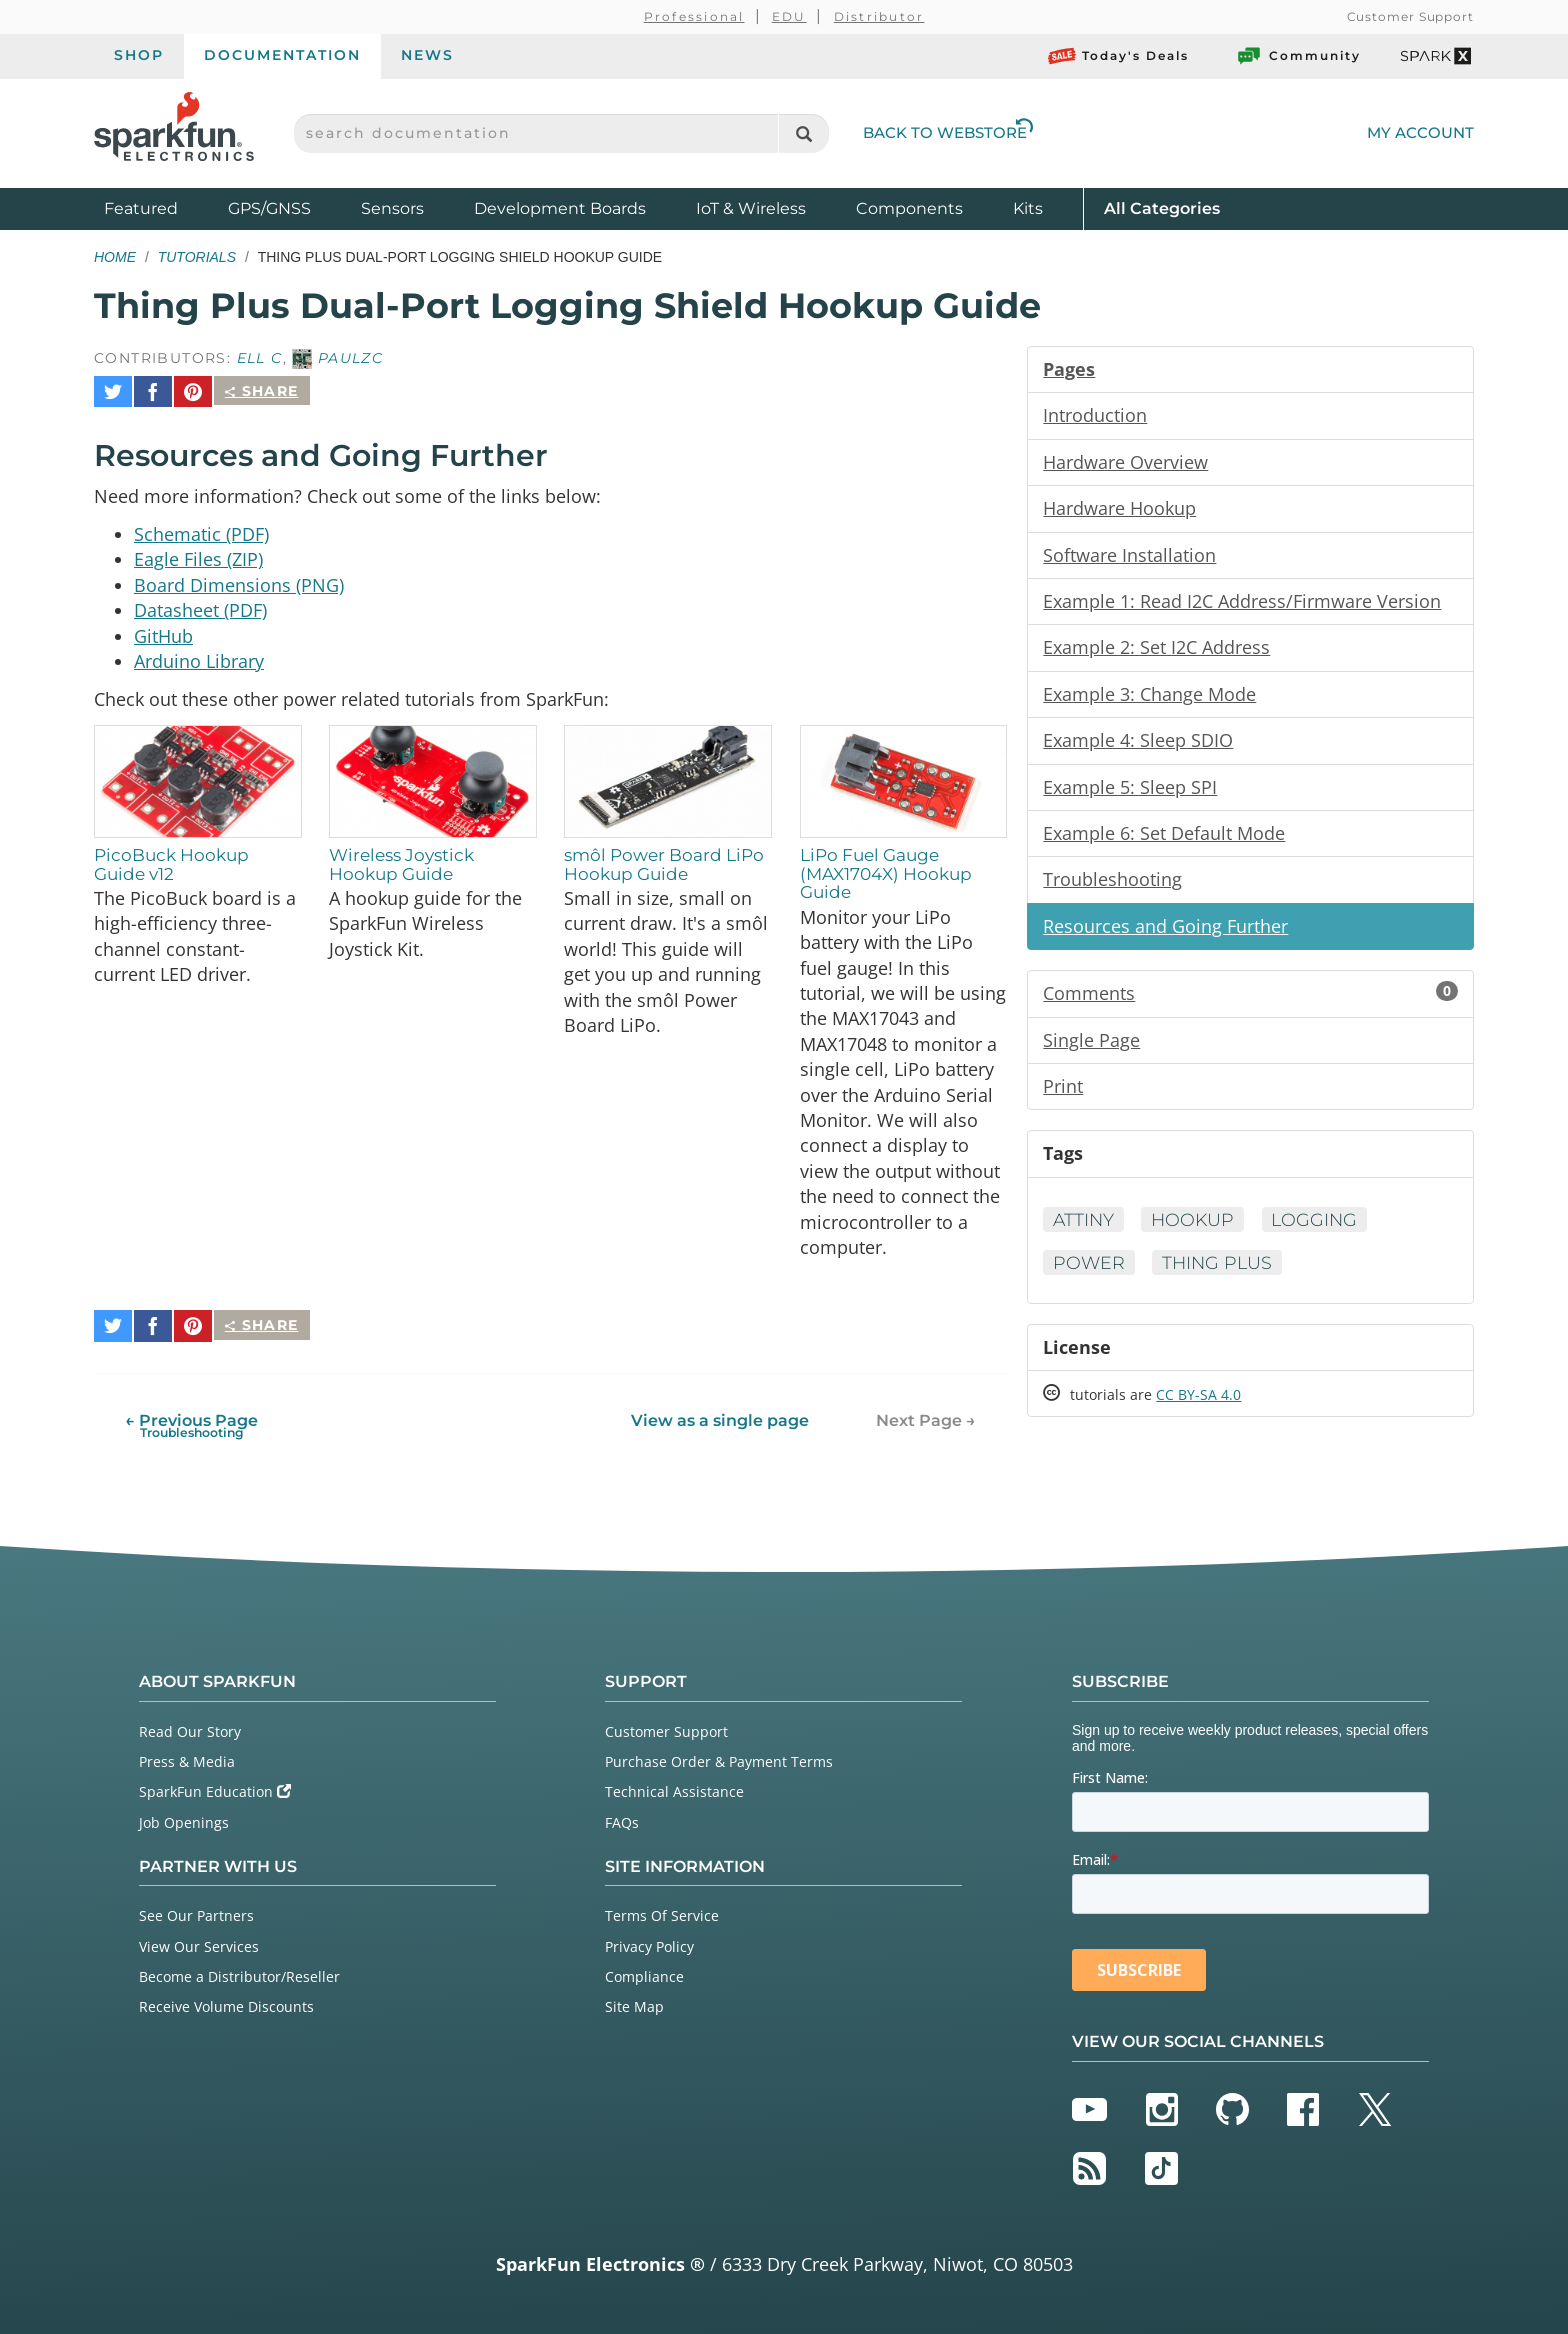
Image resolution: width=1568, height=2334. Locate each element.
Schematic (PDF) (201, 526)
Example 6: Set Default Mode (1164, 839)
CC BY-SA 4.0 (1198, 1406)
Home (115, 257)
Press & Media (187, 1757)
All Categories (1162, 207)
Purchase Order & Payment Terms (719, 1757)
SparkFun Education (215, 1788)
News (427, 55)
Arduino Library (199, 656)
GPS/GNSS (269, 208)
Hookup (1196, 1230)
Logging (1321, 1230)
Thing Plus (1220, 1273)
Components (909, 208)
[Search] (803, 133)
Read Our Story (190, 1727)
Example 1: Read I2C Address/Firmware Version (1242, 604)
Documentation (282, 55)
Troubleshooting (1112, 886)
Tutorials (197, 257)
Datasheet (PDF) (200, 604)
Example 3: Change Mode (1149, 698)
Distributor (879, 16)
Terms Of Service (662, 1912)
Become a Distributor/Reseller (239, 1972)
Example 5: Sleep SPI (1130, 792)
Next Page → (926, 1416)
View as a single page (720, 1416)
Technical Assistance (674, 1788)
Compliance (644, 1972)
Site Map (634, 2002)
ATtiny (1084, 1230)
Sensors (392, 208)
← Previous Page (191, 1421)
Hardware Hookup (1119, 510)
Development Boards (560, 208)
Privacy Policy (649, 1942)
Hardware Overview (1125, 463)
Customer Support (1410, 16)
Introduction (1095, 416)
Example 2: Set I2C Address (1156, 651)
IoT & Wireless (751, 208)
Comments (1250, 1001)
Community (1298, 56)
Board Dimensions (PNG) (239, 578)
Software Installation (1129, 557)
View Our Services (199, 1942)
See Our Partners (196, 1912)
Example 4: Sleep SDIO (1138, 745)
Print (1063, 1095)
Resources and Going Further (1165, 933)
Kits (1028, 208)
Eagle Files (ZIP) (198, 552)
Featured (161, 207)
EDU (789, 16)
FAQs (622, 1818)
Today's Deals (1118, 56)
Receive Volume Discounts (226, 2002)
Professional (694, 16)
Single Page (1091, 1048)
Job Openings (184, 1818)
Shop (139, 55)
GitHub (163, 630)
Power (1089, 1273)
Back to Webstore (948, 132)
